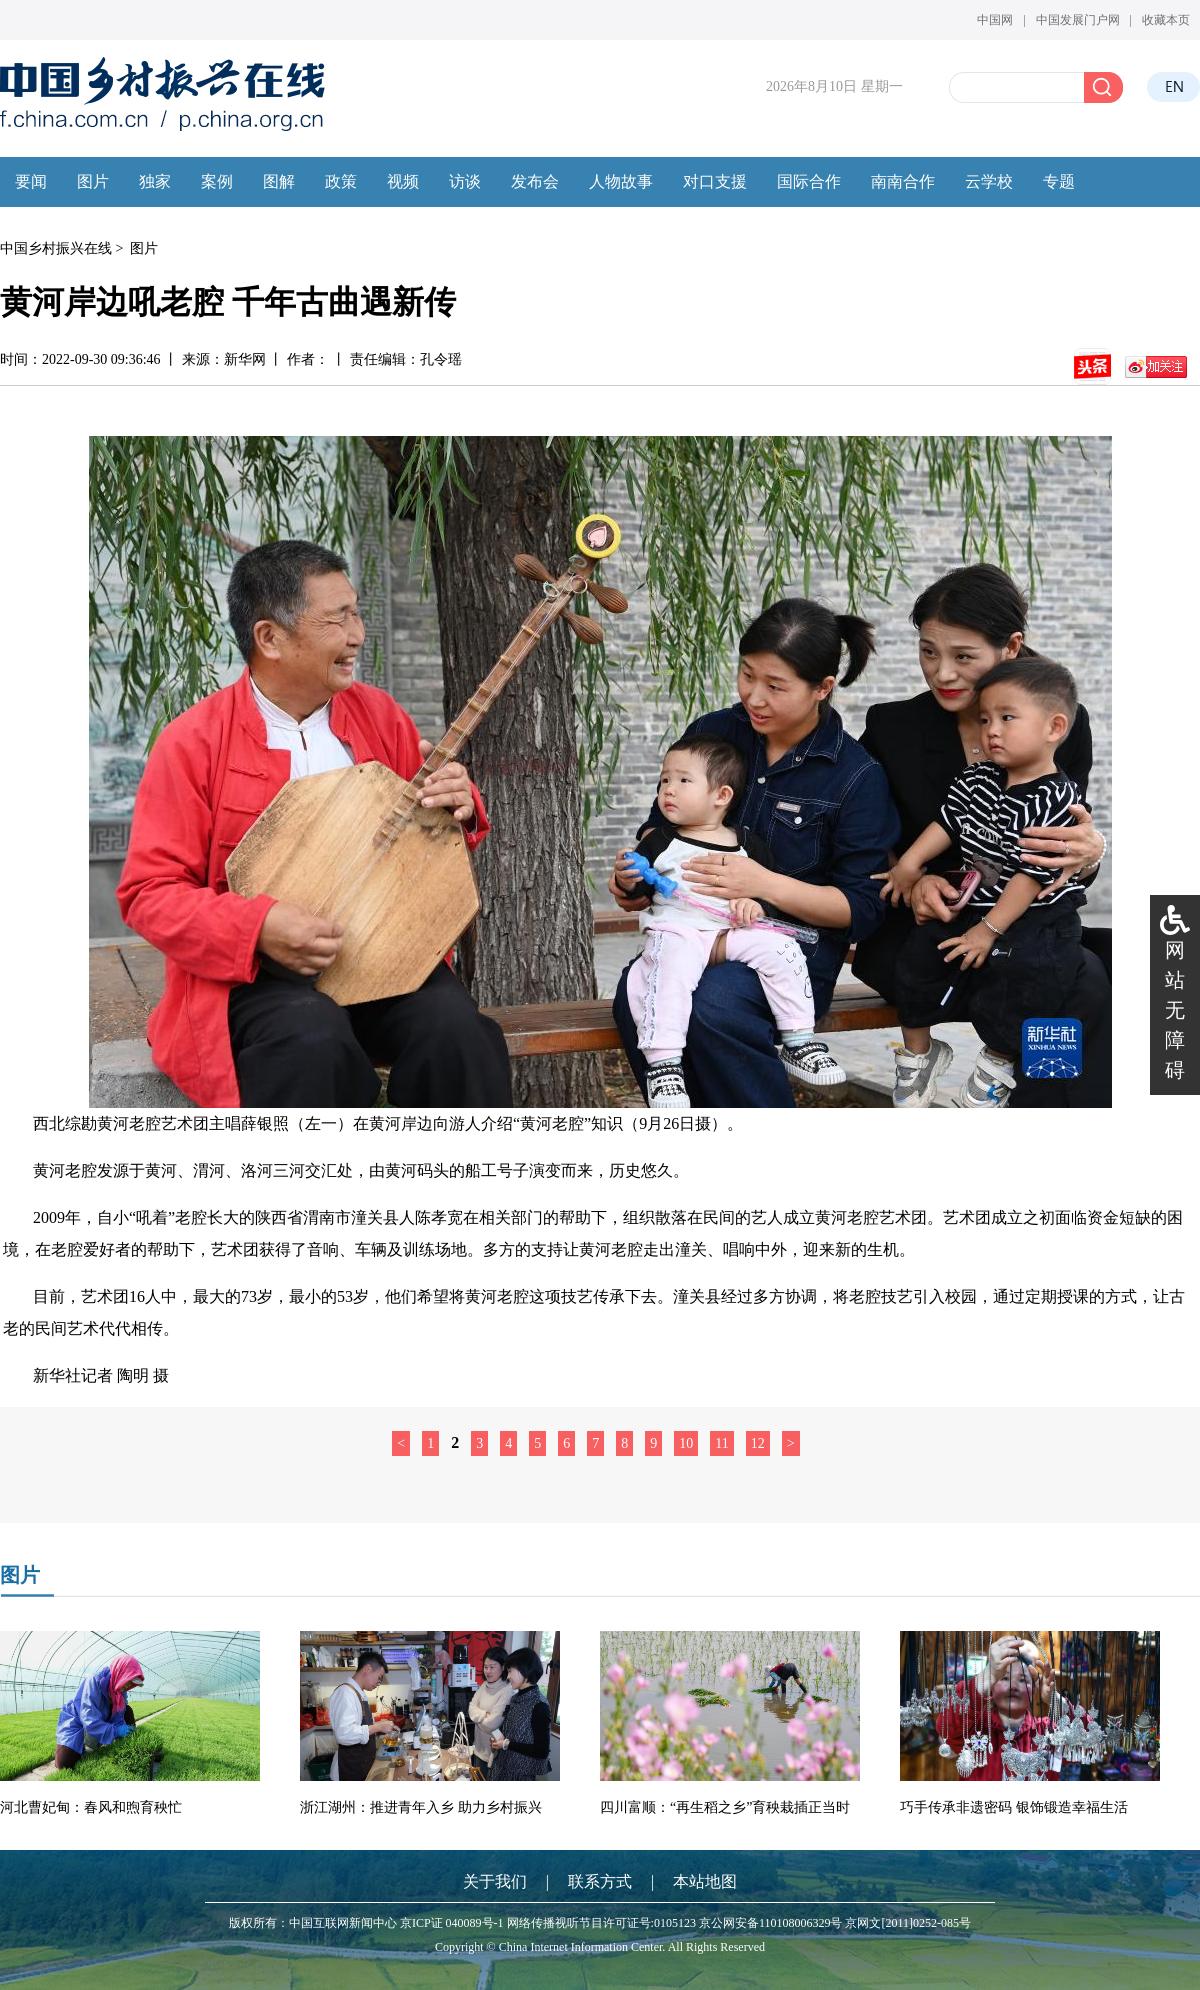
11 (721, 1443)
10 (686, 1443)
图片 (144, 248)
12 (758, 1443)
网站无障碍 (1175, 1010)
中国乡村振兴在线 (56, 248)
